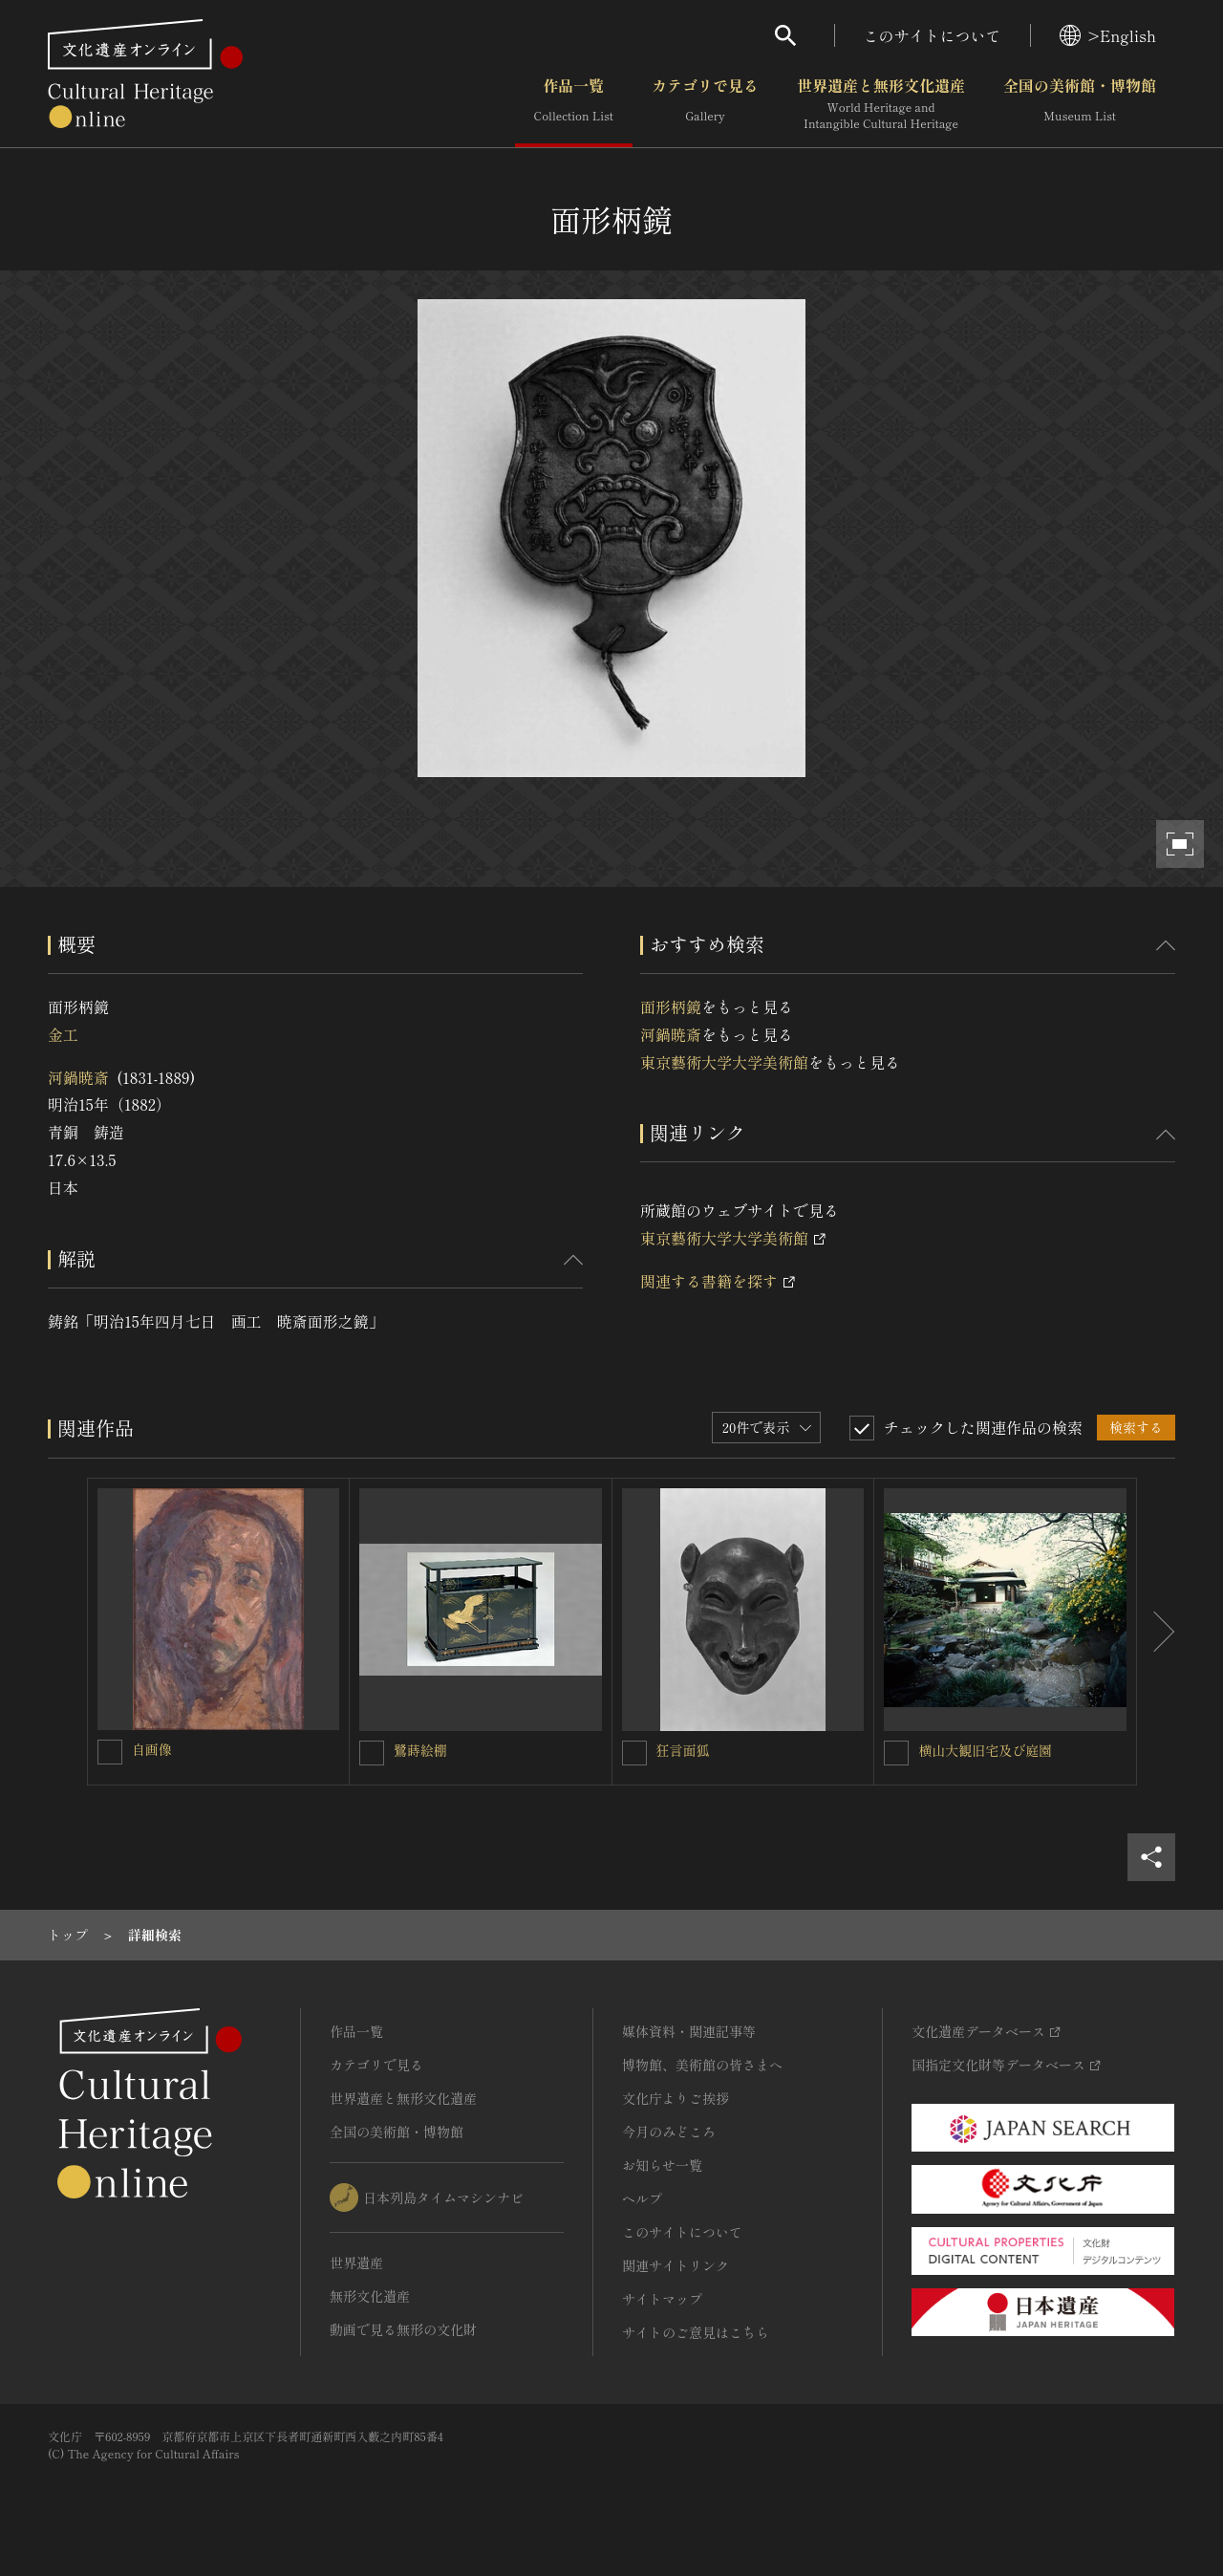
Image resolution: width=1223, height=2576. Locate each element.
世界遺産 (356, 2262)
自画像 (152, 1749)
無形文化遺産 (370, 2295)
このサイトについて (932, 35)
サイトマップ (662, 2298)
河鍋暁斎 (78, 1077)
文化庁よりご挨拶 (675, 2098)
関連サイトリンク (675, 2265)
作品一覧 (573, 104)
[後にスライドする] (1156, 1632)
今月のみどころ (669, 2131)
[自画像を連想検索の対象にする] (109, 1752)
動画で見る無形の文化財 (403, 2329)
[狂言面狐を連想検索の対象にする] (634, 1753)
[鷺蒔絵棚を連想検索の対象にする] (371, 1753)
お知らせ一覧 (662, 2165)
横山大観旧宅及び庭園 (985, 1750)
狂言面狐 (683, 1750)
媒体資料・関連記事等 (689, 2031)
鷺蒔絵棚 (420, 1750)
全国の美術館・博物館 (1079, 104)
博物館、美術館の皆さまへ (702, 2064)
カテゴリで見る (705, 104)
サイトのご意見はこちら (695, 2332)
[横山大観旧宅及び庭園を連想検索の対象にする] (896, 1753)
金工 (63, 1034)
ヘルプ (642, 2198)
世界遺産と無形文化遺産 (881, 104)
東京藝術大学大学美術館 (724, 1061)
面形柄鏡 (670, 1006)
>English (1108, 35)
